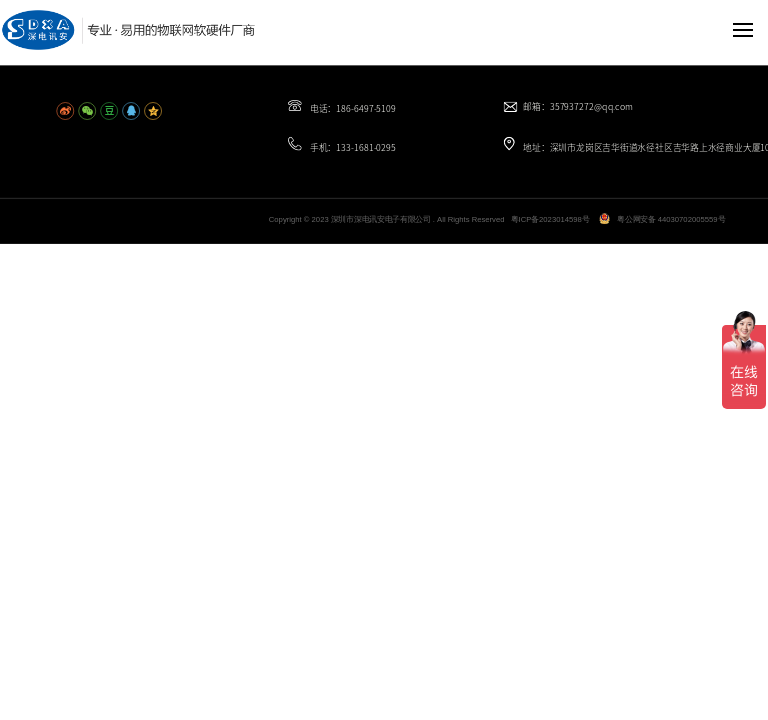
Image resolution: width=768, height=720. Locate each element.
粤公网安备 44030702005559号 (671, 219)
